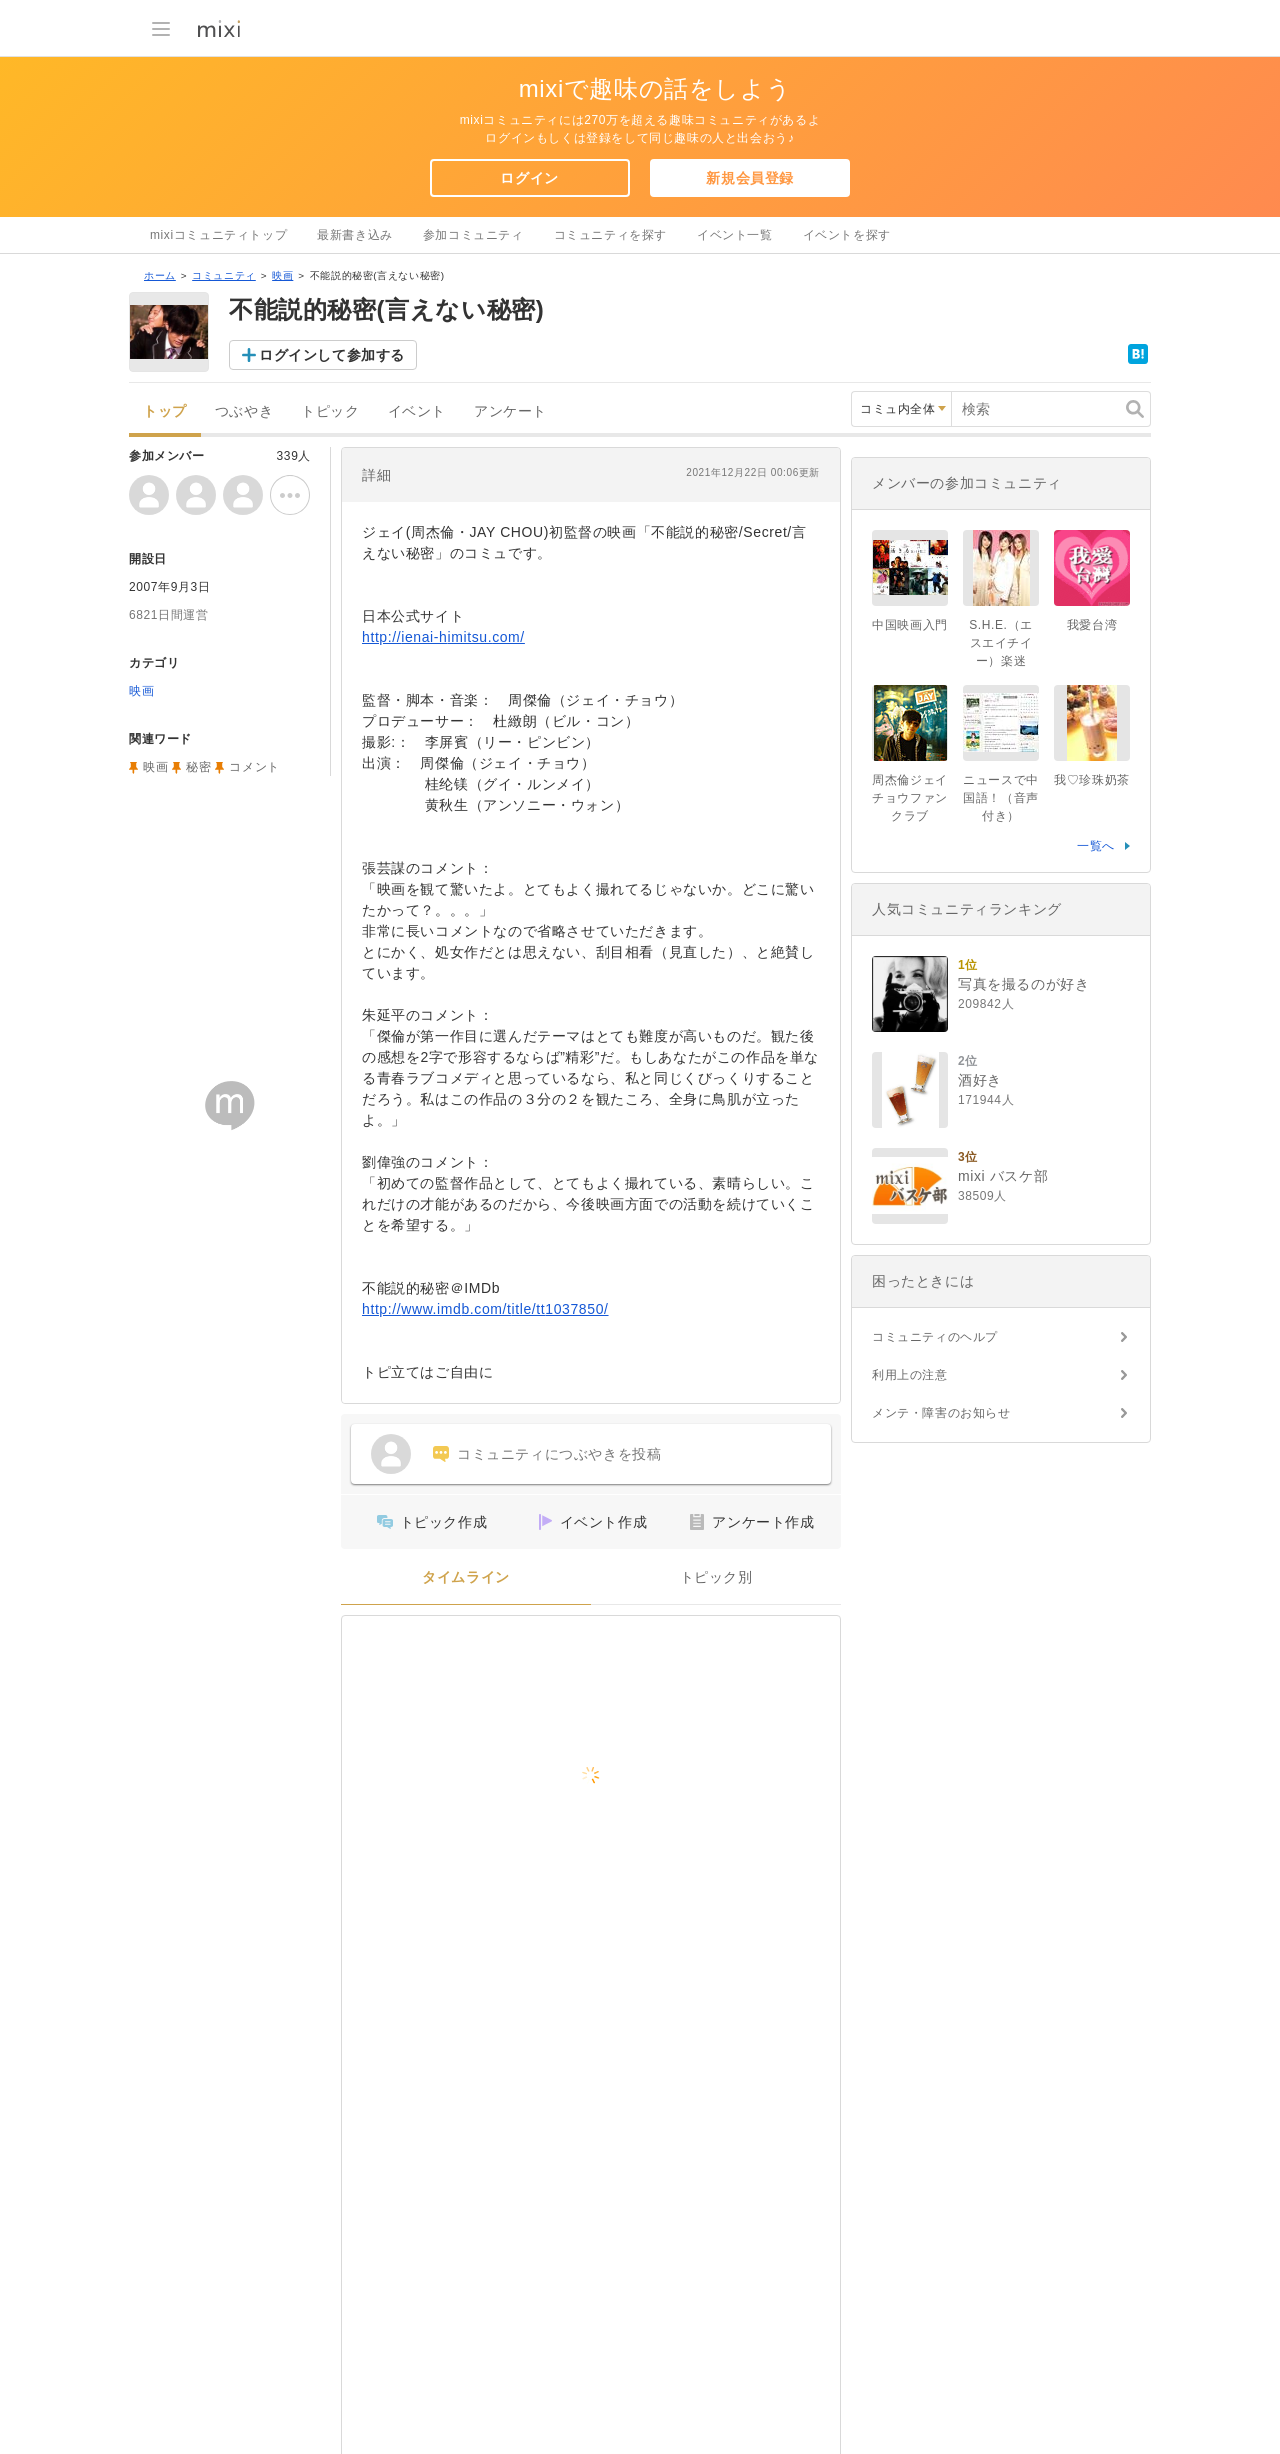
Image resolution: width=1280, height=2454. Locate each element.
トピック (330, 411)
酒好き (980, 1080)
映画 (282, 275)
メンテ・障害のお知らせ (941, 1413)
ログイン (529, 178)
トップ (165, 411)
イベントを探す (847, 235)
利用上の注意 (910, 1375)
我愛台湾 (1092, 625)
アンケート (510, 411)
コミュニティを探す (610, 235)
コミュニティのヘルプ (935, 1337)
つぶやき (244, 411)
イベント (417, 411)
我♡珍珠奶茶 (1092, 780)
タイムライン (466, 1577)
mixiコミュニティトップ (218, 235)
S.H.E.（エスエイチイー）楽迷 (1000, 643)
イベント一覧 (735, 235)
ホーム (160, 275)
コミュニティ (224, 275)
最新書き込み (355, 235)
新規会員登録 (750, 178)
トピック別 (716, 1577)
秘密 (198, 767)
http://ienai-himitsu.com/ (443, 637)
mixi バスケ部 (1003, 1176)
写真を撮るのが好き (1023, 984)
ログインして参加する (332, 355)
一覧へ (1096, 846)
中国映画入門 (910, 625)
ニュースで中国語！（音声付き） (1001, 798)
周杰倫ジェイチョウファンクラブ (910, 798)
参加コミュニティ (473, 235)
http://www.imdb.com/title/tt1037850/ (485, 1309)
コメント (254, 767)
